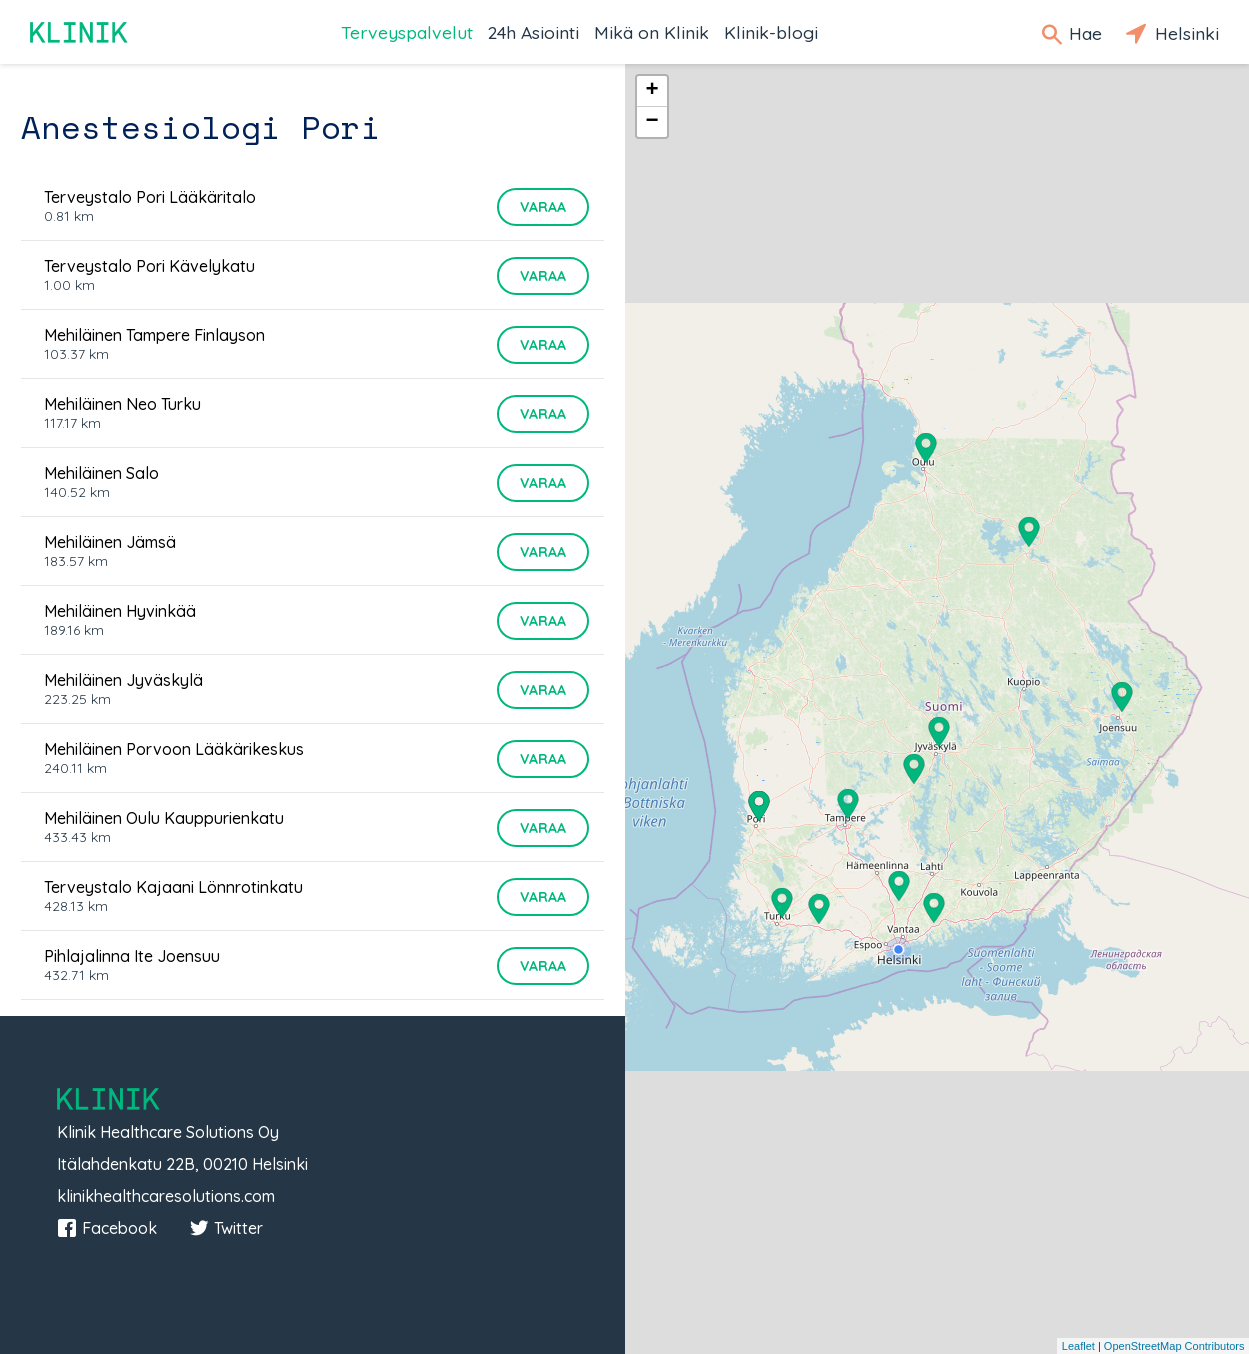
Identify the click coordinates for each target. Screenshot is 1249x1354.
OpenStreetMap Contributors (1174, 1346)
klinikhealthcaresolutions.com (166, 1196)
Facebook (107, 1228)
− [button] (651, 122)
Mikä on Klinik (651, 32)
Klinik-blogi (771, 32)
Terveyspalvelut (407, 32)
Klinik (80, 32)
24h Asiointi (533, 32)
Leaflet (1078, 1346)
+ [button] (651, 91)
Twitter (226, 1228)
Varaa (543, 207)
